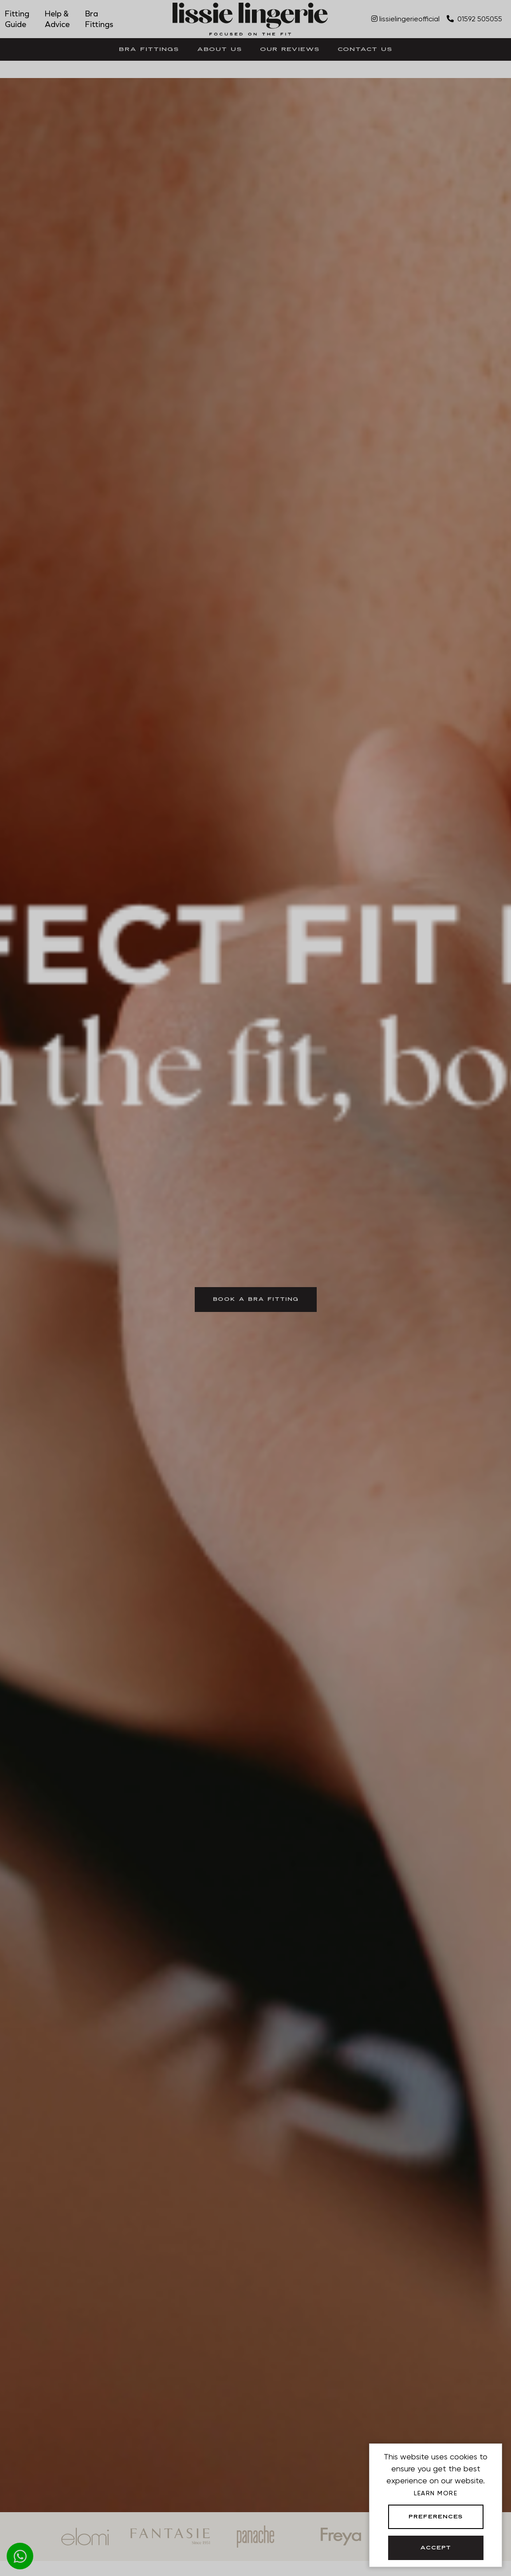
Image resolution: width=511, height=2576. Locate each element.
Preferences (436, 2517)
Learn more (435, 2493)
